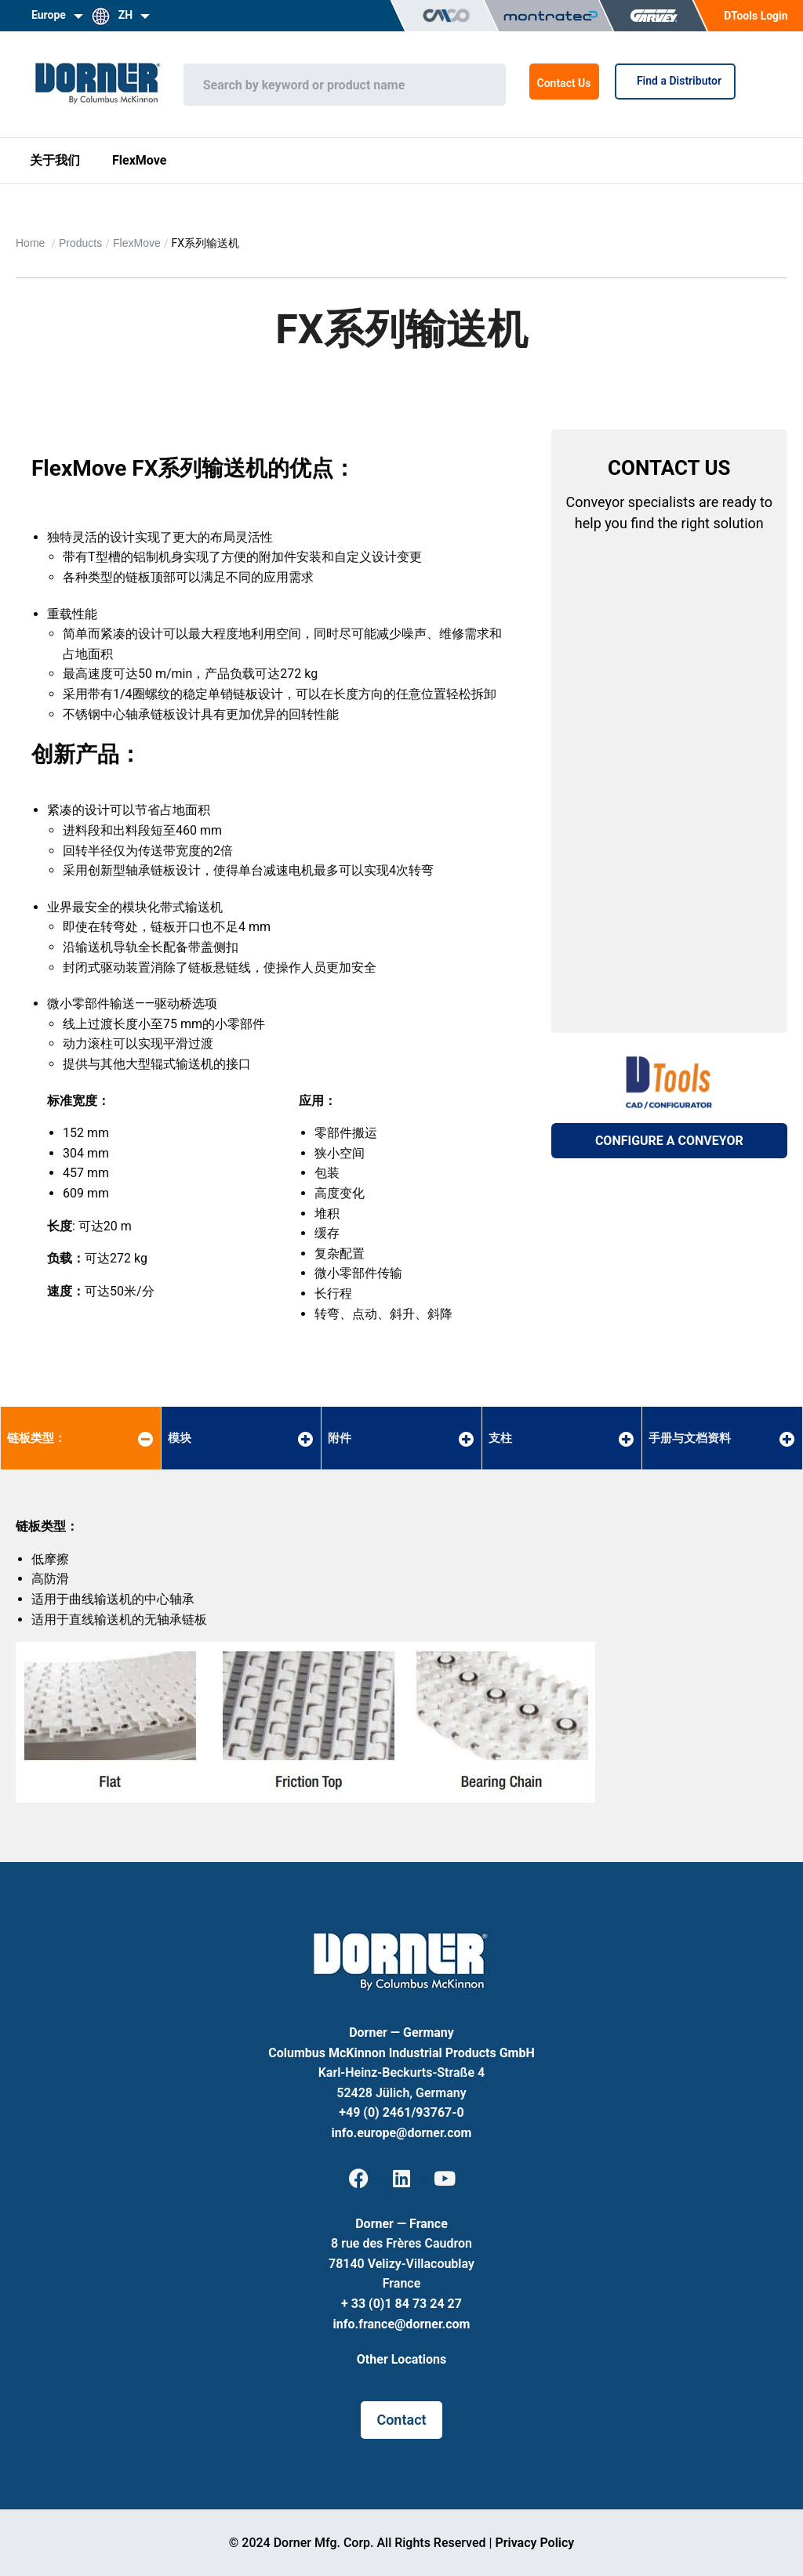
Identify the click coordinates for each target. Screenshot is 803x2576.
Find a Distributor (675, 80)
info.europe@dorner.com (402, 2132)
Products (80, 243)
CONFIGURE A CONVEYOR (669, 1140)
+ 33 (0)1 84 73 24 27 (401, 2303)
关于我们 (55, 160)
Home (32, 243)
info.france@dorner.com (402, 2324)
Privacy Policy (534, 2542)
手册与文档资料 (690, 1438)
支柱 (500, 1438)
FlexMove (139, 160)
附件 (339, 1438)
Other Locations (401, 2359)
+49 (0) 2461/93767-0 (401, 2112)
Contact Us (564, 83)
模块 (179, 1438)
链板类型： (36, 1438)
